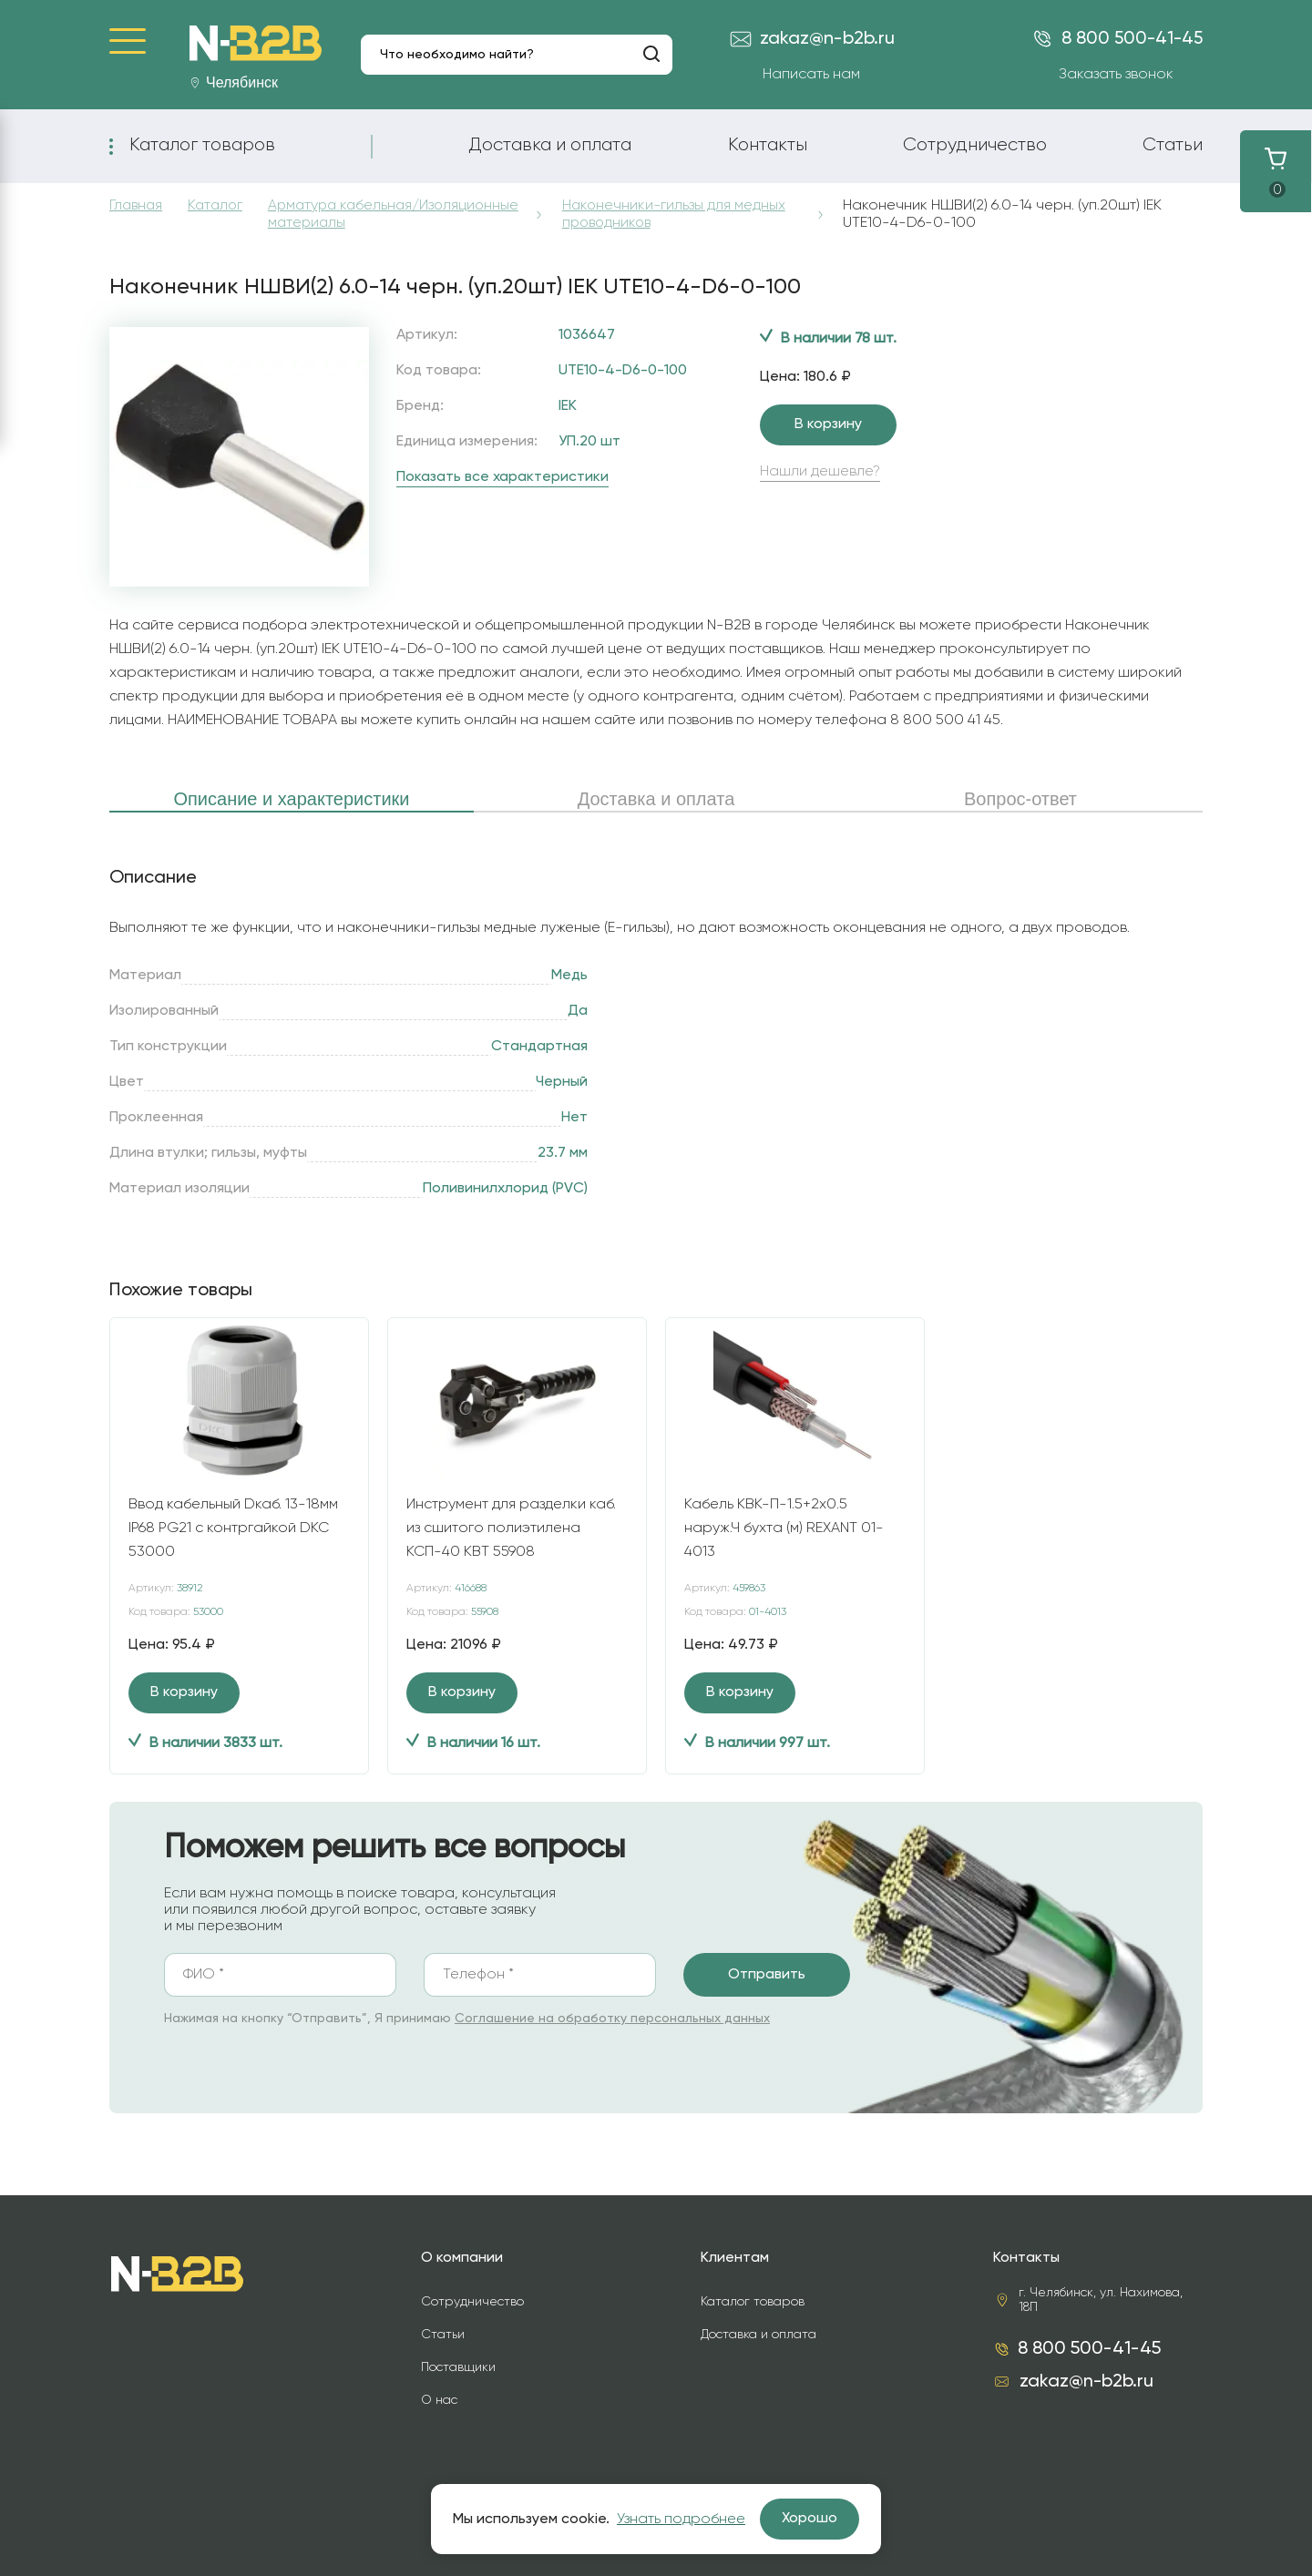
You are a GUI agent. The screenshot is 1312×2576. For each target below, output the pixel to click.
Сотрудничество (975, 145)
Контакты (767, 145)
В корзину (828, 424)
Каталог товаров (202, 145)
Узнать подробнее (681, 2519)
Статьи (1173, 145)
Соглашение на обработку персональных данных (612, 2018)
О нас (439, 2400)
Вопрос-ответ (1020, 799)
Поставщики (458, 2367)
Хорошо (809, 2518)
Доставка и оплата (549, 145)
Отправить (766, 1975)
